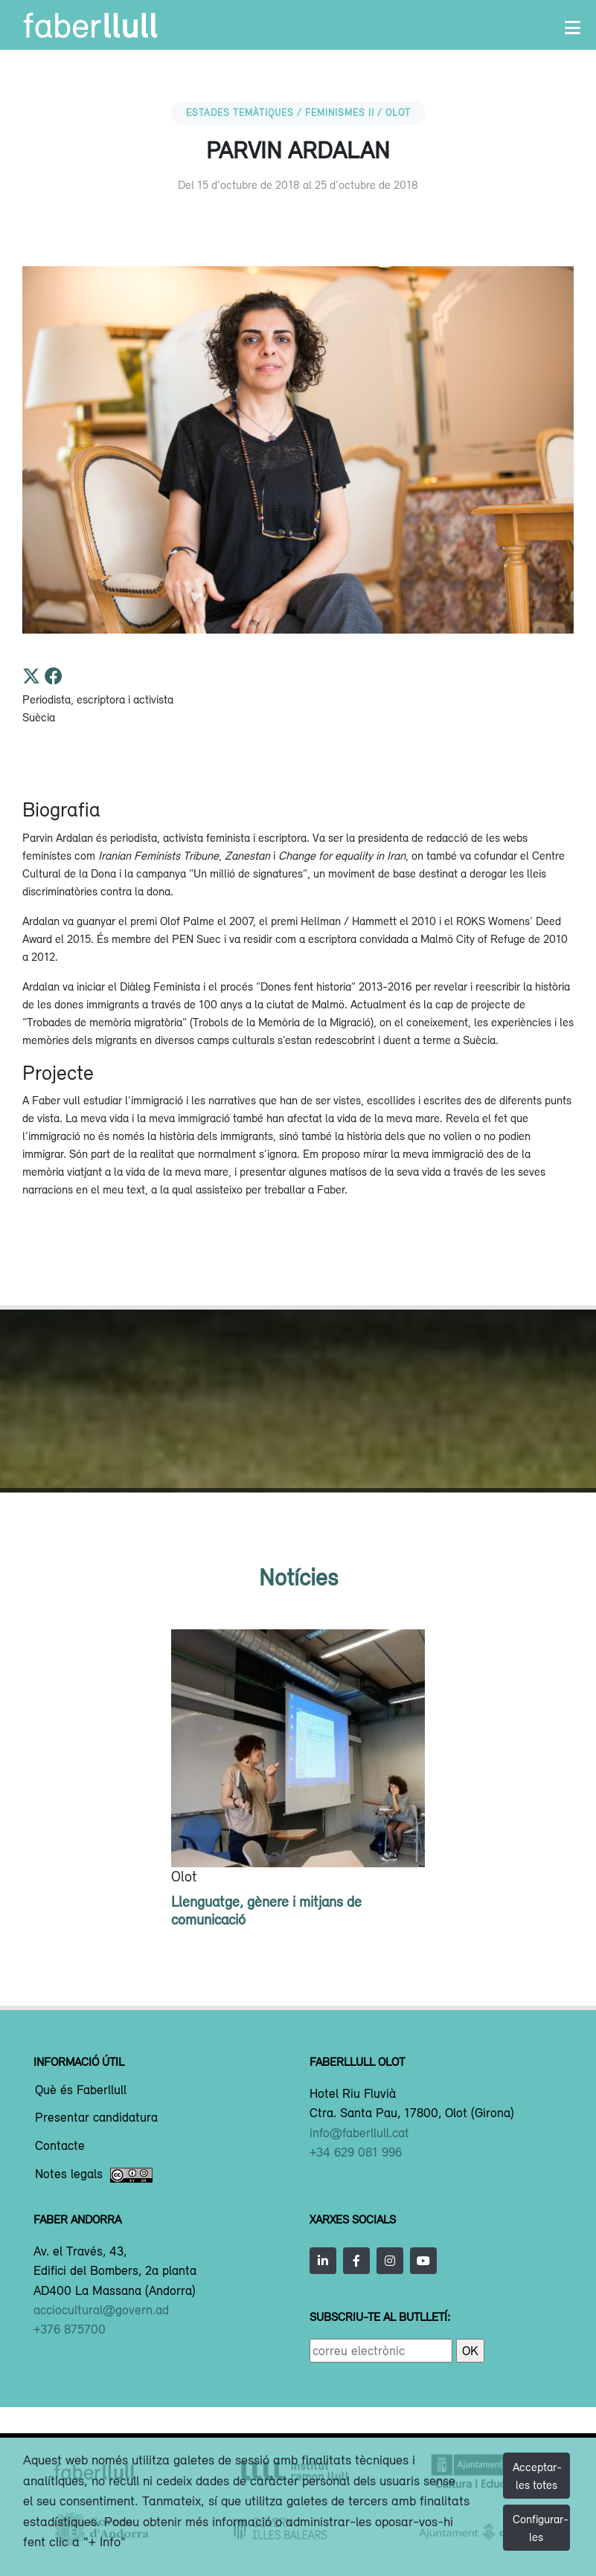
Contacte (60, 2146)
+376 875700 (69, 2329)
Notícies (298, 1577)
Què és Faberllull (80, 2090)
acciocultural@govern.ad (101, 2309)
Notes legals (94, 2175)
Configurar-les (540, 2527)
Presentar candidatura (96, 2118)
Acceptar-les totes (537, 2475)
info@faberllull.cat (359, 2132)
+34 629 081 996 (356, 2152)
